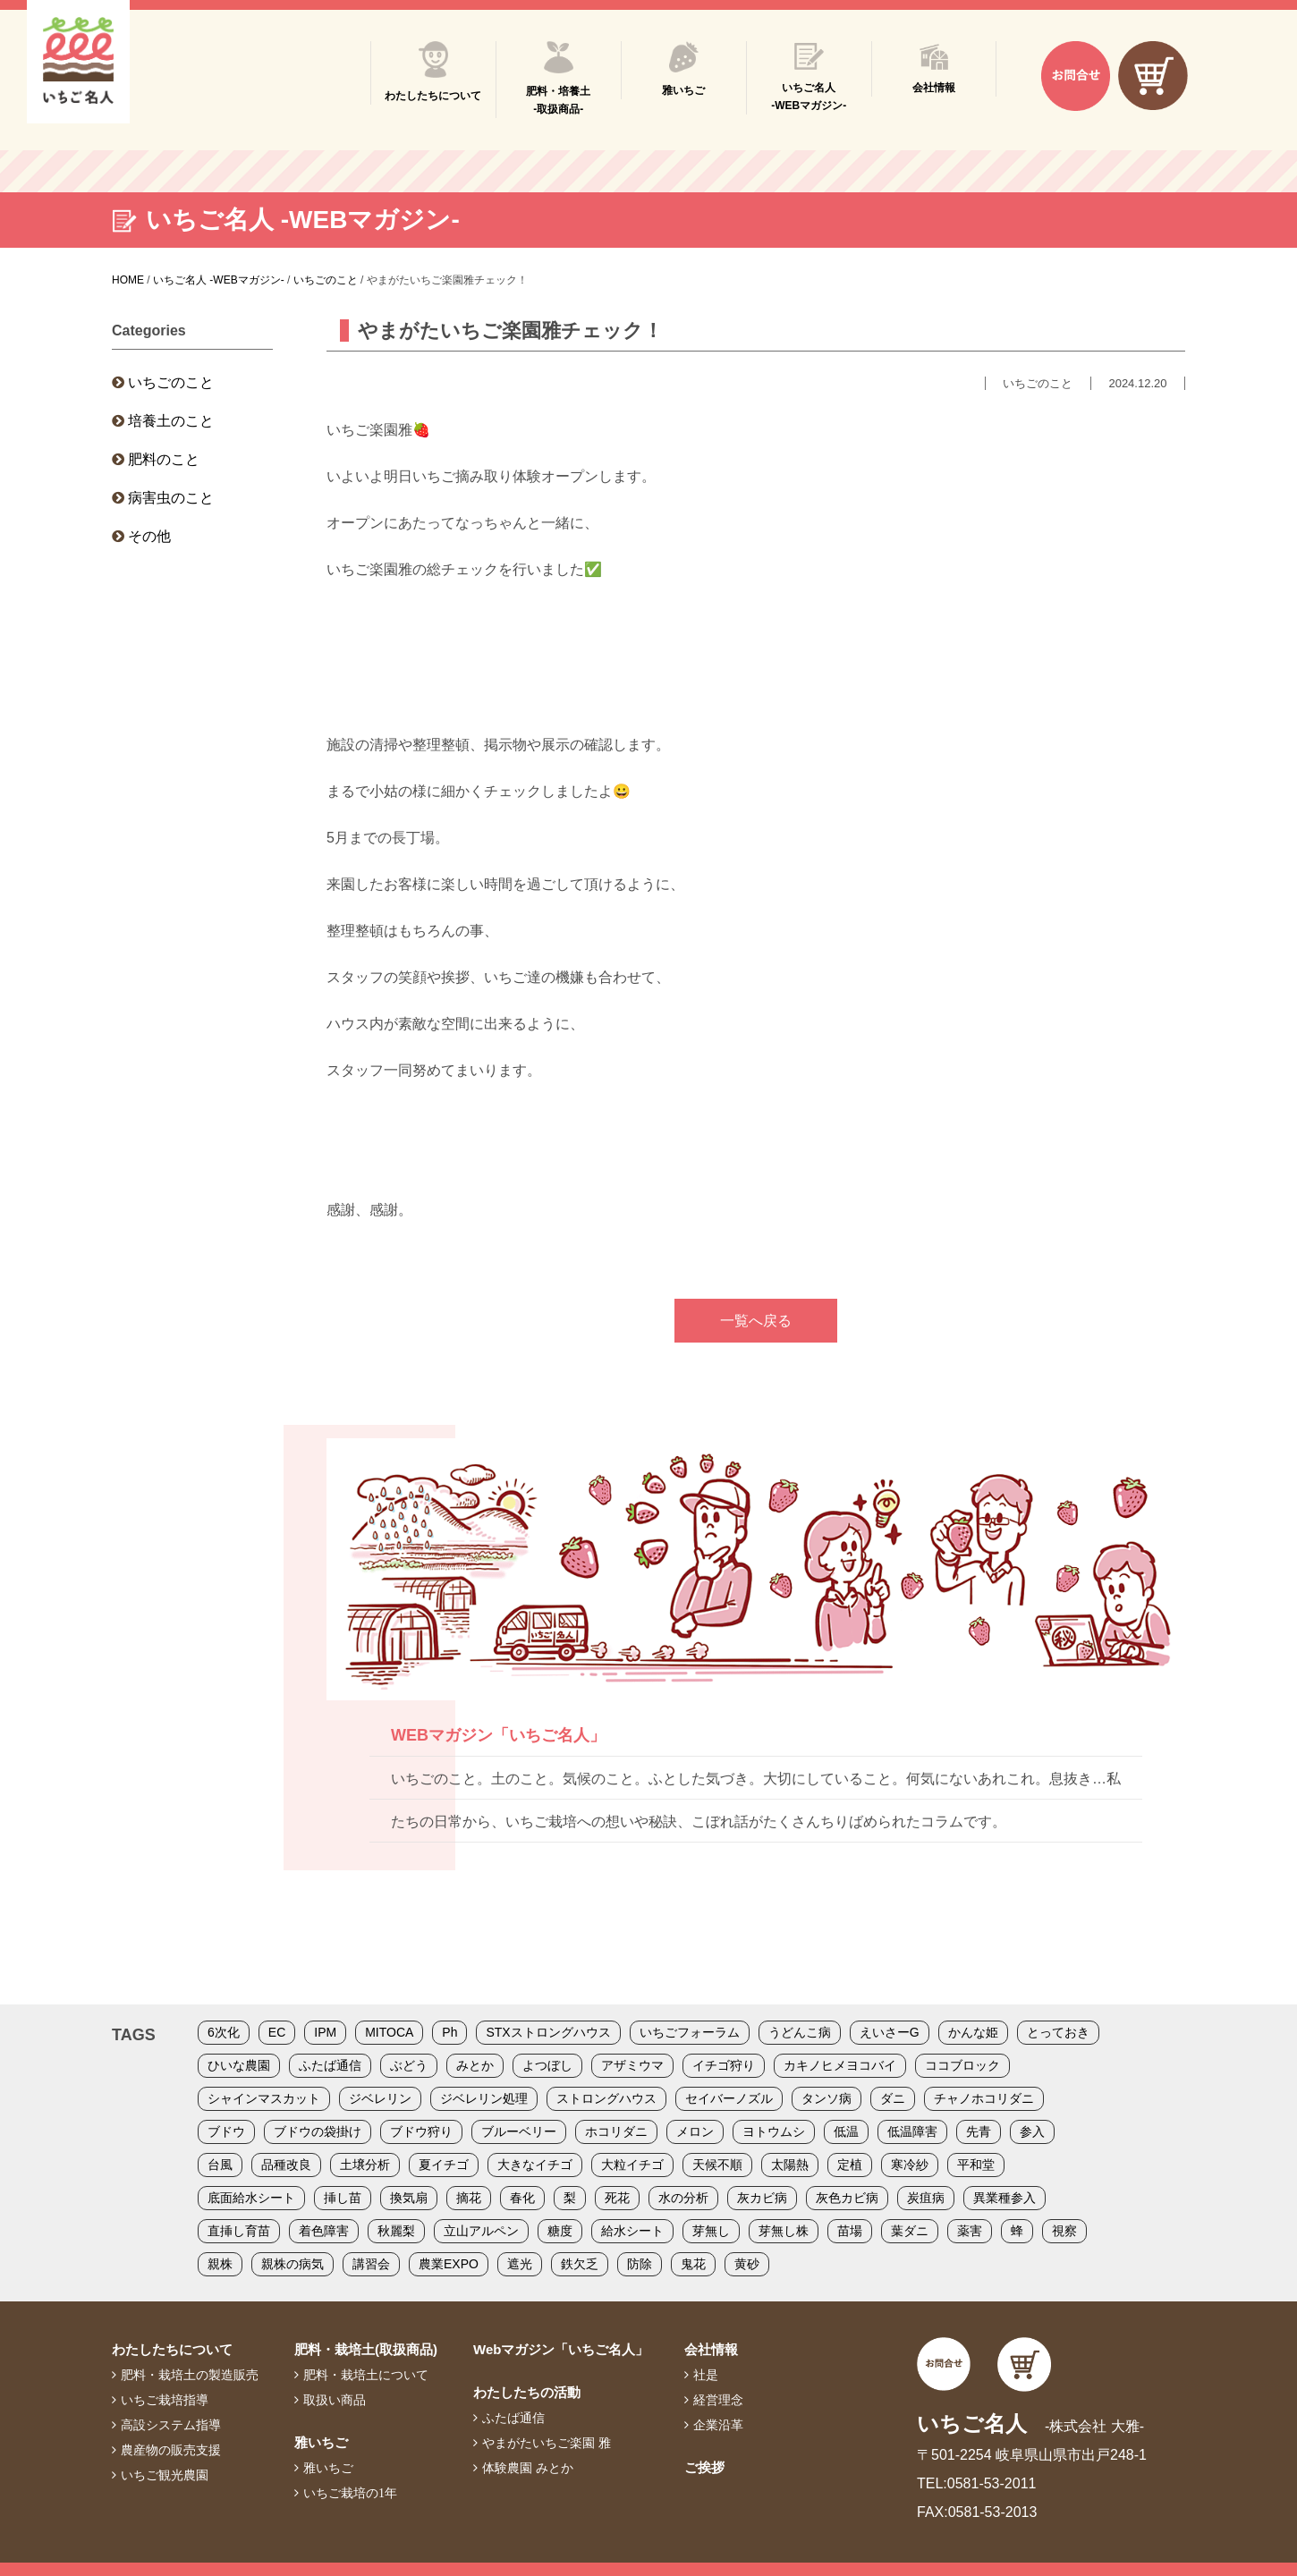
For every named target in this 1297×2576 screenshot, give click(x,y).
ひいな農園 (239, 2065)
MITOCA (389, 2032)
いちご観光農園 (164, 2475)
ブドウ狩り (421, 2131)
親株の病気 (292, 2264)
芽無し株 (784, 2231)
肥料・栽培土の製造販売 (190, 2374)
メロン (695, 2131)
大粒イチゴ (632, 2164)
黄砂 (746, 2264)
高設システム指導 (171, 2425)
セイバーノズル (729, 2098)
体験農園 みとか (527, 2468)
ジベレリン (380, 2098)
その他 (149, 536)
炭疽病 (926, 2197)
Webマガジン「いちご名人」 (560, 2349)
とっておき (1058, 2032)
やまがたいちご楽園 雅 (546, 2442)
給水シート (632, 2231)
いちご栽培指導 (164, 2400)
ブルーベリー (518, 2131)
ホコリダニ (616, 2131)
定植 (849, 2164)
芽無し (711, 2231)
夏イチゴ (444, 2164)
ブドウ (226, 2131)
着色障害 (324, 2231)
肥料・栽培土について (365, 2374)
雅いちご (321, 2442)
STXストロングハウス (548, 2032)
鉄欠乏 (579, 2264)
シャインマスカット (264, 2098)
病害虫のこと (171, 497)
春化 (522, 2197)
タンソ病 (826, 2098)
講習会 (371, 2264)
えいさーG (890, 2032)
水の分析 (683, 2197)
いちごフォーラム (690, 2032)
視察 (1064, 2231)
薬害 (969, 2231)
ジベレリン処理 (484, 2098)
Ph (449, 2032)
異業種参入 (1004, 2197)
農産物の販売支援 (171, 2450)
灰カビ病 (762, 2197)
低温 (846, 2131)
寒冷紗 (909, 2164)
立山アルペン (481, 2231)
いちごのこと (171, 382)
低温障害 (912, 2131)
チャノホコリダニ (984, 2098)
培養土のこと (171, 420)
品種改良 (286, 2164)
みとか (475, 2065)
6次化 (224, 2032)
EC (276, 2032)
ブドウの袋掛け (317, 2131)
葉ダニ (909, 2231)
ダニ (892, 2098)
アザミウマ (632, 2065)
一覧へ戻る (756, 1320)
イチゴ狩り (723, 2065)
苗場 (849, 2231)
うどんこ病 (799, 2032)
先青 (978, 2131)
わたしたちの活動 (527, 2392)
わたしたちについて (172, 2349)
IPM (325, 2032)
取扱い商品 (334, 2400)
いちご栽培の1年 (350, 2493)
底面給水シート (251, 2197)
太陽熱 (790, 2164)
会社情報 (711, 2349)
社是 (705, 2374)
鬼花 (693, 2264)
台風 (220, 2164)
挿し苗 (342, 2197)
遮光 (519, 2264)
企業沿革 (718, 2425)
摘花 (468, 2197)
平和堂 (976, 2164)
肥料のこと (163, 459)
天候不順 (717, 2164)
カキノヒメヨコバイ (840, 2065)
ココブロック (962, 2065)
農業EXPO (449, 2264)
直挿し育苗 (239, 2231)
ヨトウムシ (773, 2131)
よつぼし (547, 2065)
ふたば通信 (330, 2065)
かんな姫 (973, 2032)
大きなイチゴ (534, 2164)
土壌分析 (365, 2164)
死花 (617, 2197)
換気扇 (409, 2197)
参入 (1032, 2131)
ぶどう (409, 2065)
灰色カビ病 (847, 2197)
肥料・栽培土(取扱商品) (365, 2349)
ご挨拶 (704, 2467)
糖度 (559, 2231)
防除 (639, 2264)
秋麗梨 (396, 2231)
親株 (220, 2264)
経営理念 (718, 2400)
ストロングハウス (606, 2098)
